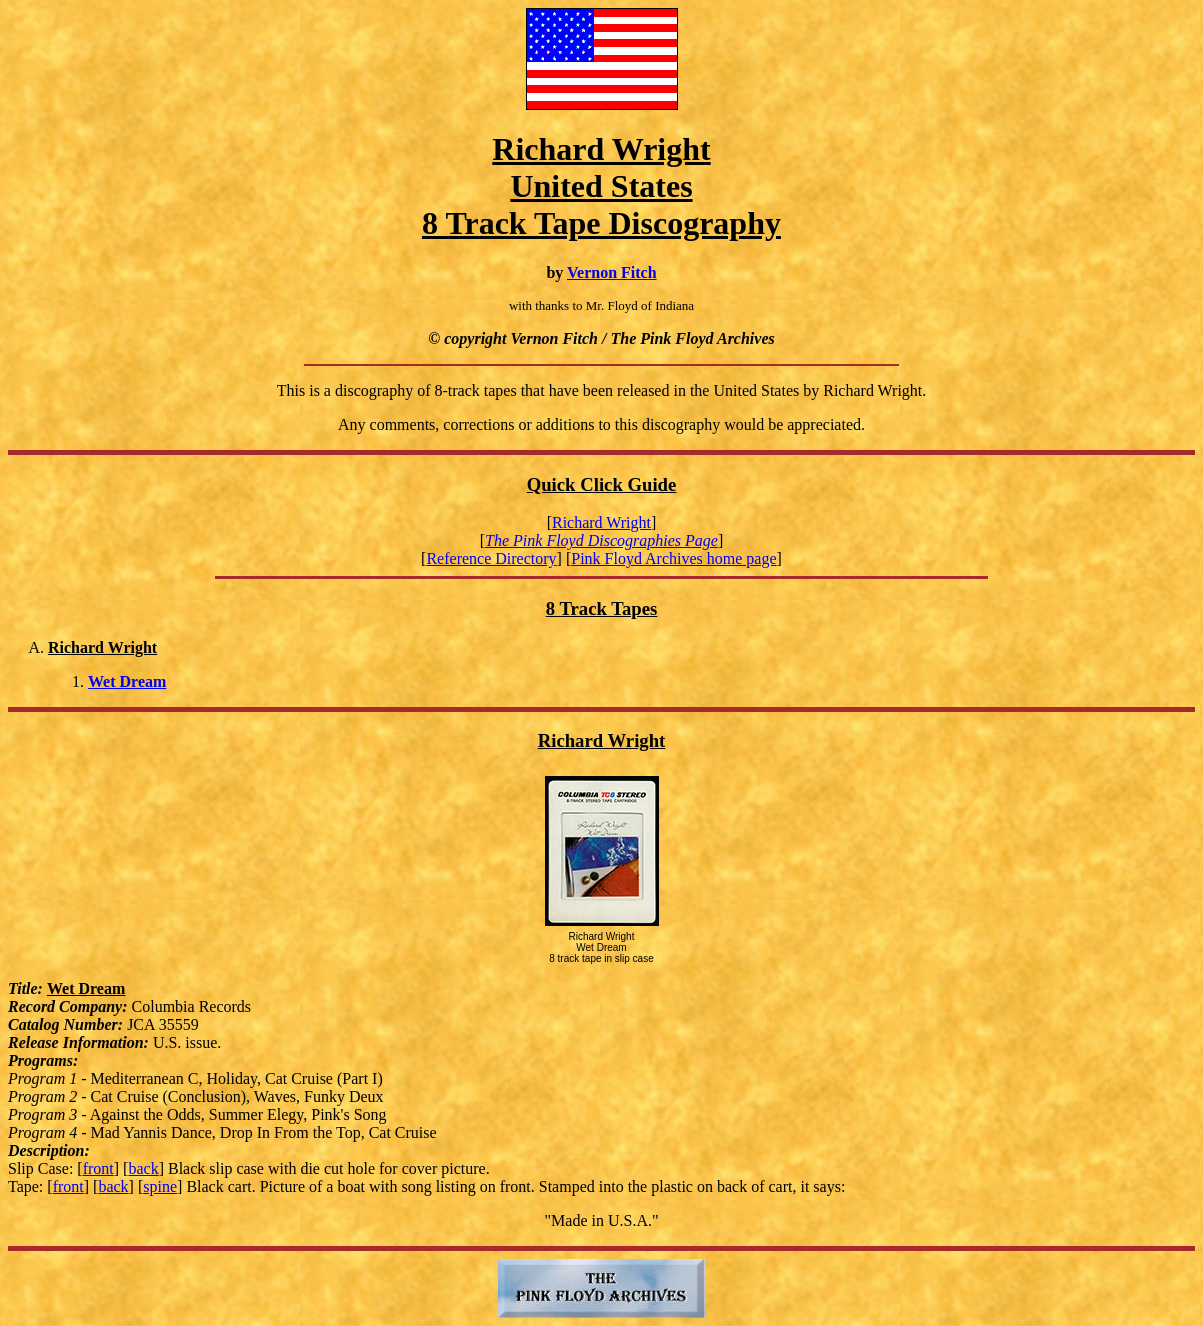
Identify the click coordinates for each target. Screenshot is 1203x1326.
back (143, 1168)
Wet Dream (127, 681)
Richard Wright (601, 522)
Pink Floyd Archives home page (673, 558)
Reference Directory (491, 558)
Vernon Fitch (612, 272)
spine (160, 1186)
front (98, 1168)
